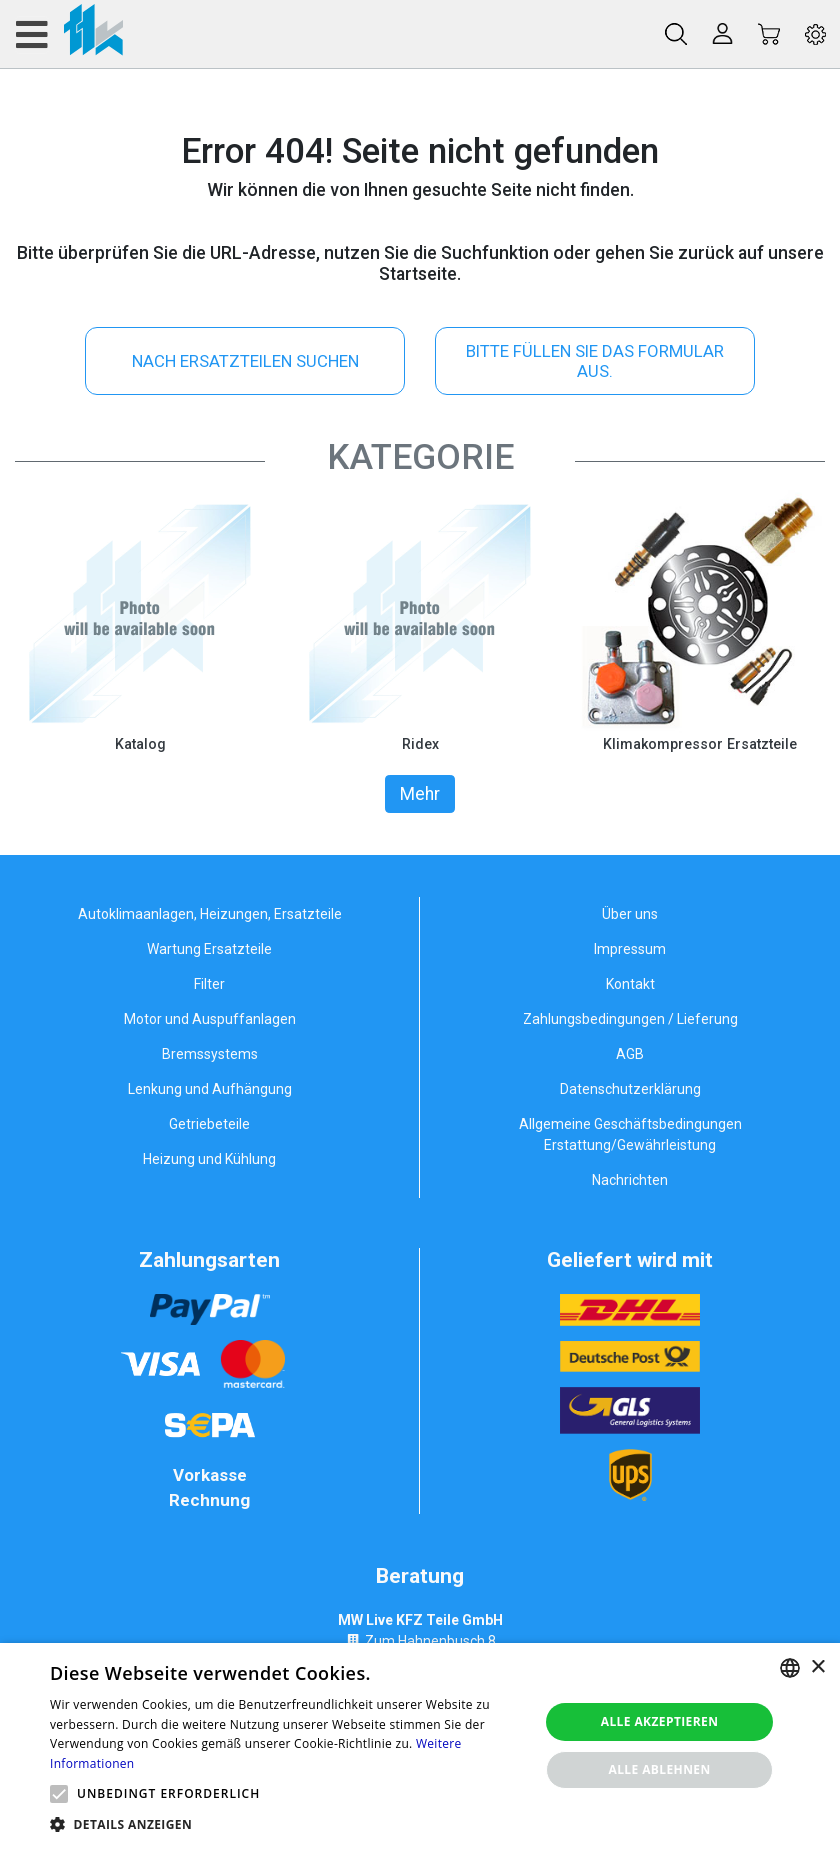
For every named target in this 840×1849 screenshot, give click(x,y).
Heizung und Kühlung (209, 1159)
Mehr (420, 794)
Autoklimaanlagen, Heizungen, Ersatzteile (210, 914)
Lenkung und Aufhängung (210, 1089)
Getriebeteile (209, 1124)
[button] (59, 1794)
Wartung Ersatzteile (209, 949)
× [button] (817, 1667)
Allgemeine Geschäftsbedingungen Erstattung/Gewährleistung (630, 1134)
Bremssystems (210, 1054)
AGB (630, 1054)
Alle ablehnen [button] (659, 1769)
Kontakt (630, 984)
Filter (209, 984)
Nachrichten (630, 1180)
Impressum (630, 949)
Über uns (630, 914)
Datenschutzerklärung (630, 1089)
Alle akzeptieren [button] (660, 1721)
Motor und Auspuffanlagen (210, 1019)
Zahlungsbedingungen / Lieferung (630, 1019)
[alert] (420, 1746)
